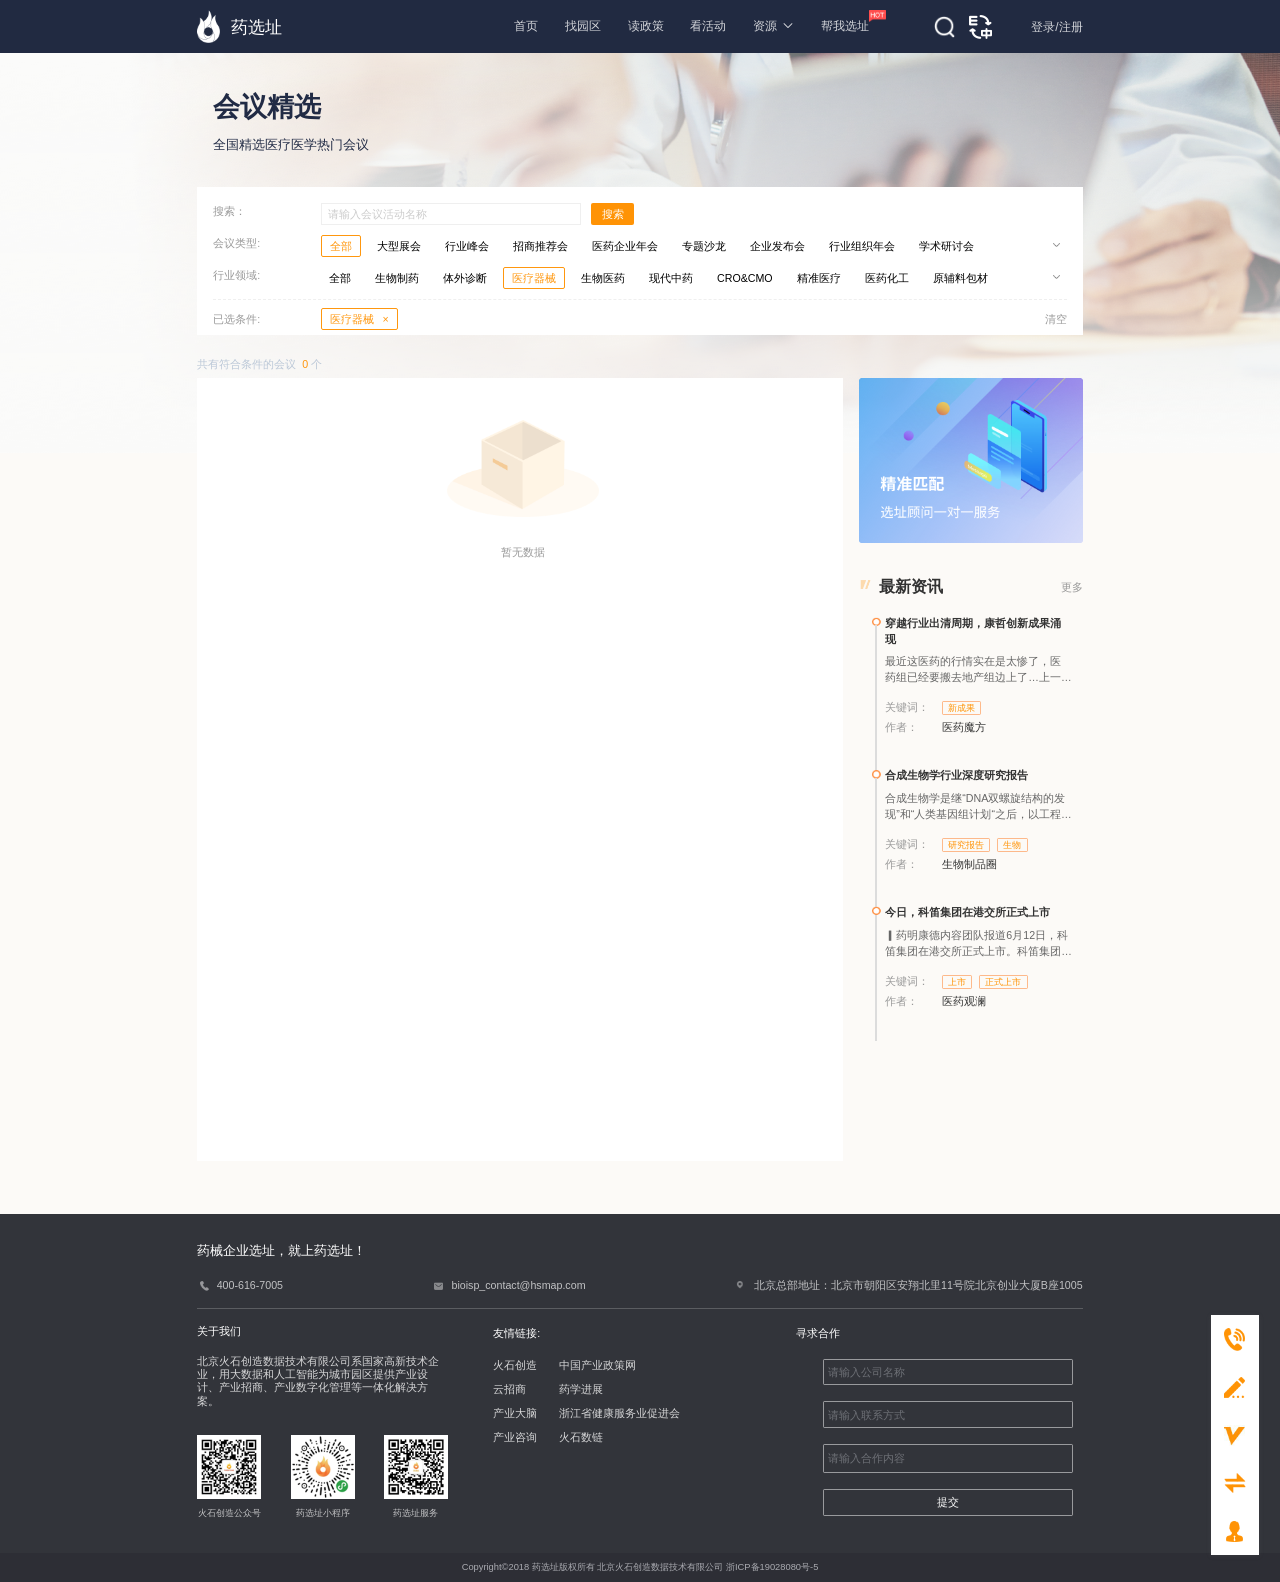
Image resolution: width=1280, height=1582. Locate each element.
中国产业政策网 (597, 1365)
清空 (1056, 319)
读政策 (646, 26)
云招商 (509, 1389)
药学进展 (581, 1389)
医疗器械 (359, 319)
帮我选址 (845, 21)
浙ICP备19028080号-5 (772, 1567)
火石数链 (581, 1437)
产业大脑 (515, 1413)
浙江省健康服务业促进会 (619, 1413)
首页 (526, 26)
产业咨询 (515, 1437)
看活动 (708, 26)
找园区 (583, 26)
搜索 (613, 214)
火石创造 (515, 1365)
